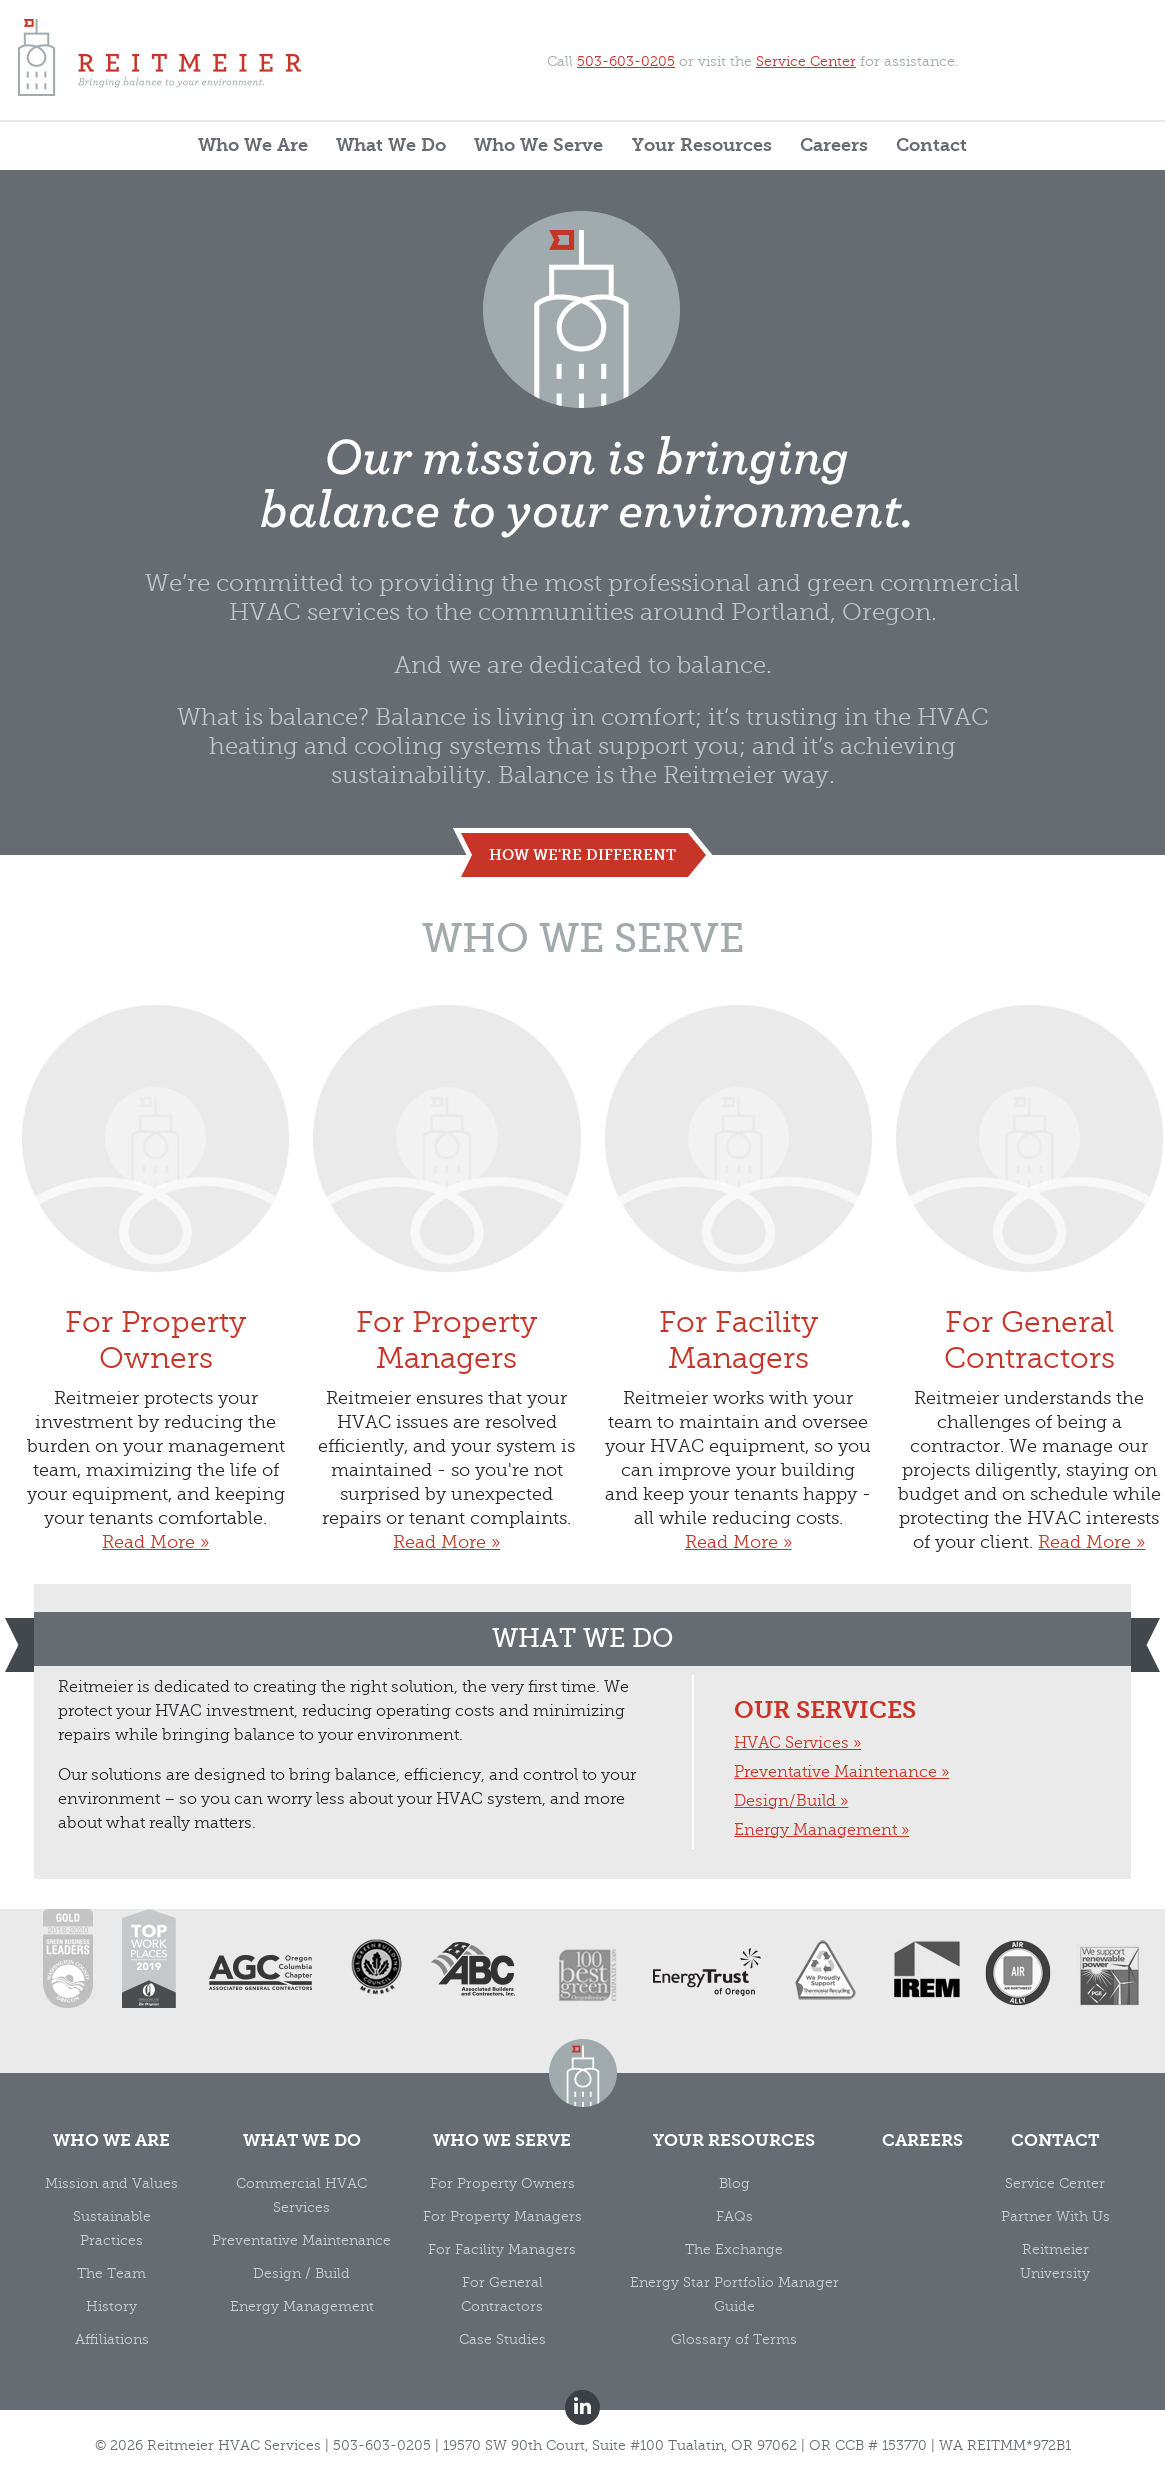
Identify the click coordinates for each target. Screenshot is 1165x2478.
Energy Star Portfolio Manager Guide (734, 2294)
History (111, 2306)
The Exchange (734, 2249)
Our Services (825, 1710)
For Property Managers (446, 1189)
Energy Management (302, 2306)
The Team (111, 2273)
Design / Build (301, 2273)
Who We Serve (538, 145)
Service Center (806, 61)
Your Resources (702, 145)
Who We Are (253, 145)
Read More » (155, 1542)
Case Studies (502, 2339)
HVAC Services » (797, 1743)
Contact (931, 145)
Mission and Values (111, 2183)
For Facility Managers (738, 1189)
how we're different (582, 855)
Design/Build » (791, 1801)
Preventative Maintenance (301, 2240)
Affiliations (112, 2339)
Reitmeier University (1055, 2261)
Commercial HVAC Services (301, 2195)
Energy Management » (821, 1830)
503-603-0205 (626, 61)
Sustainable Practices (112, 2228)
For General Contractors (1029, 1189)
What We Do (391, 145)
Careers (834, 145)
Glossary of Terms (734, 2339)
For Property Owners (155, 1189)
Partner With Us (1055, 2216)
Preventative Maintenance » (841, 1772)
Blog (734, 2183)
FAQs (734, 2216)
